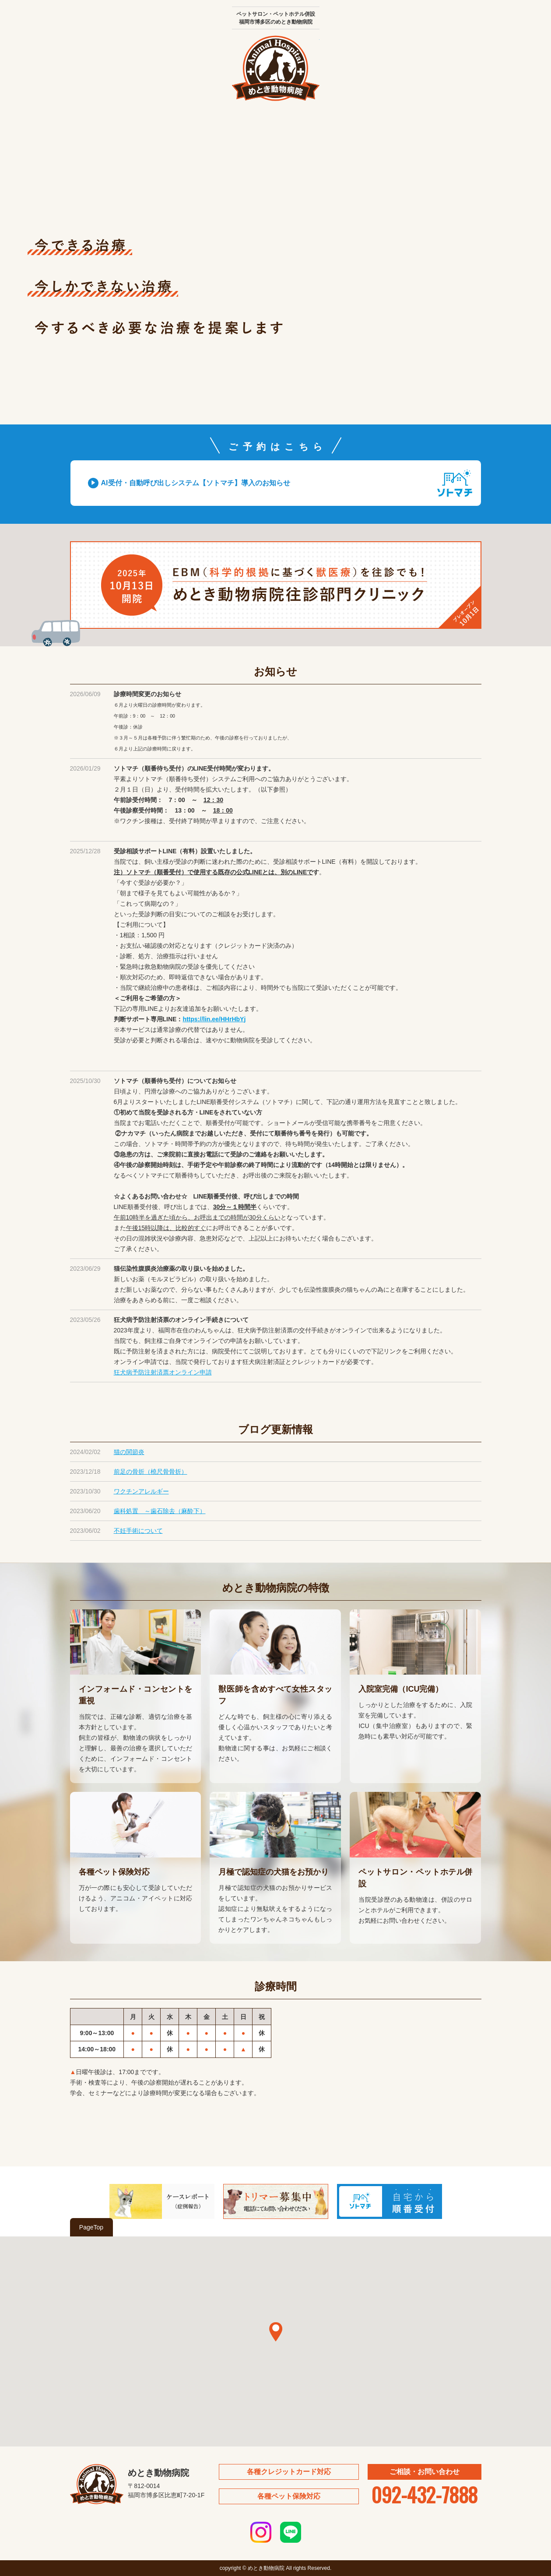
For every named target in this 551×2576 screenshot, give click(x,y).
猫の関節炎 (129, 1451)
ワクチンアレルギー (141, 1491)
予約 (451, 131)
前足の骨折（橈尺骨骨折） (150, 1471)
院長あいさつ (101, 131)
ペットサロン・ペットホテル (311, 131)
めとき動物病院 (275, 68)
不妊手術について (138, 1530)
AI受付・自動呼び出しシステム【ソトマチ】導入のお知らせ (195, 483)
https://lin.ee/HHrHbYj (214, 1019)
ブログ (381, 131)
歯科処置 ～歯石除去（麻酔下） (160, 1510)
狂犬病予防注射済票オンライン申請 (163, 1372)
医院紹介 (171, 131)
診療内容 (241, 131)
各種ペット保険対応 (288, 2496)
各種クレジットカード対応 (289, 2471)
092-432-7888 (424, 2494)
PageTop (91, 2227)
